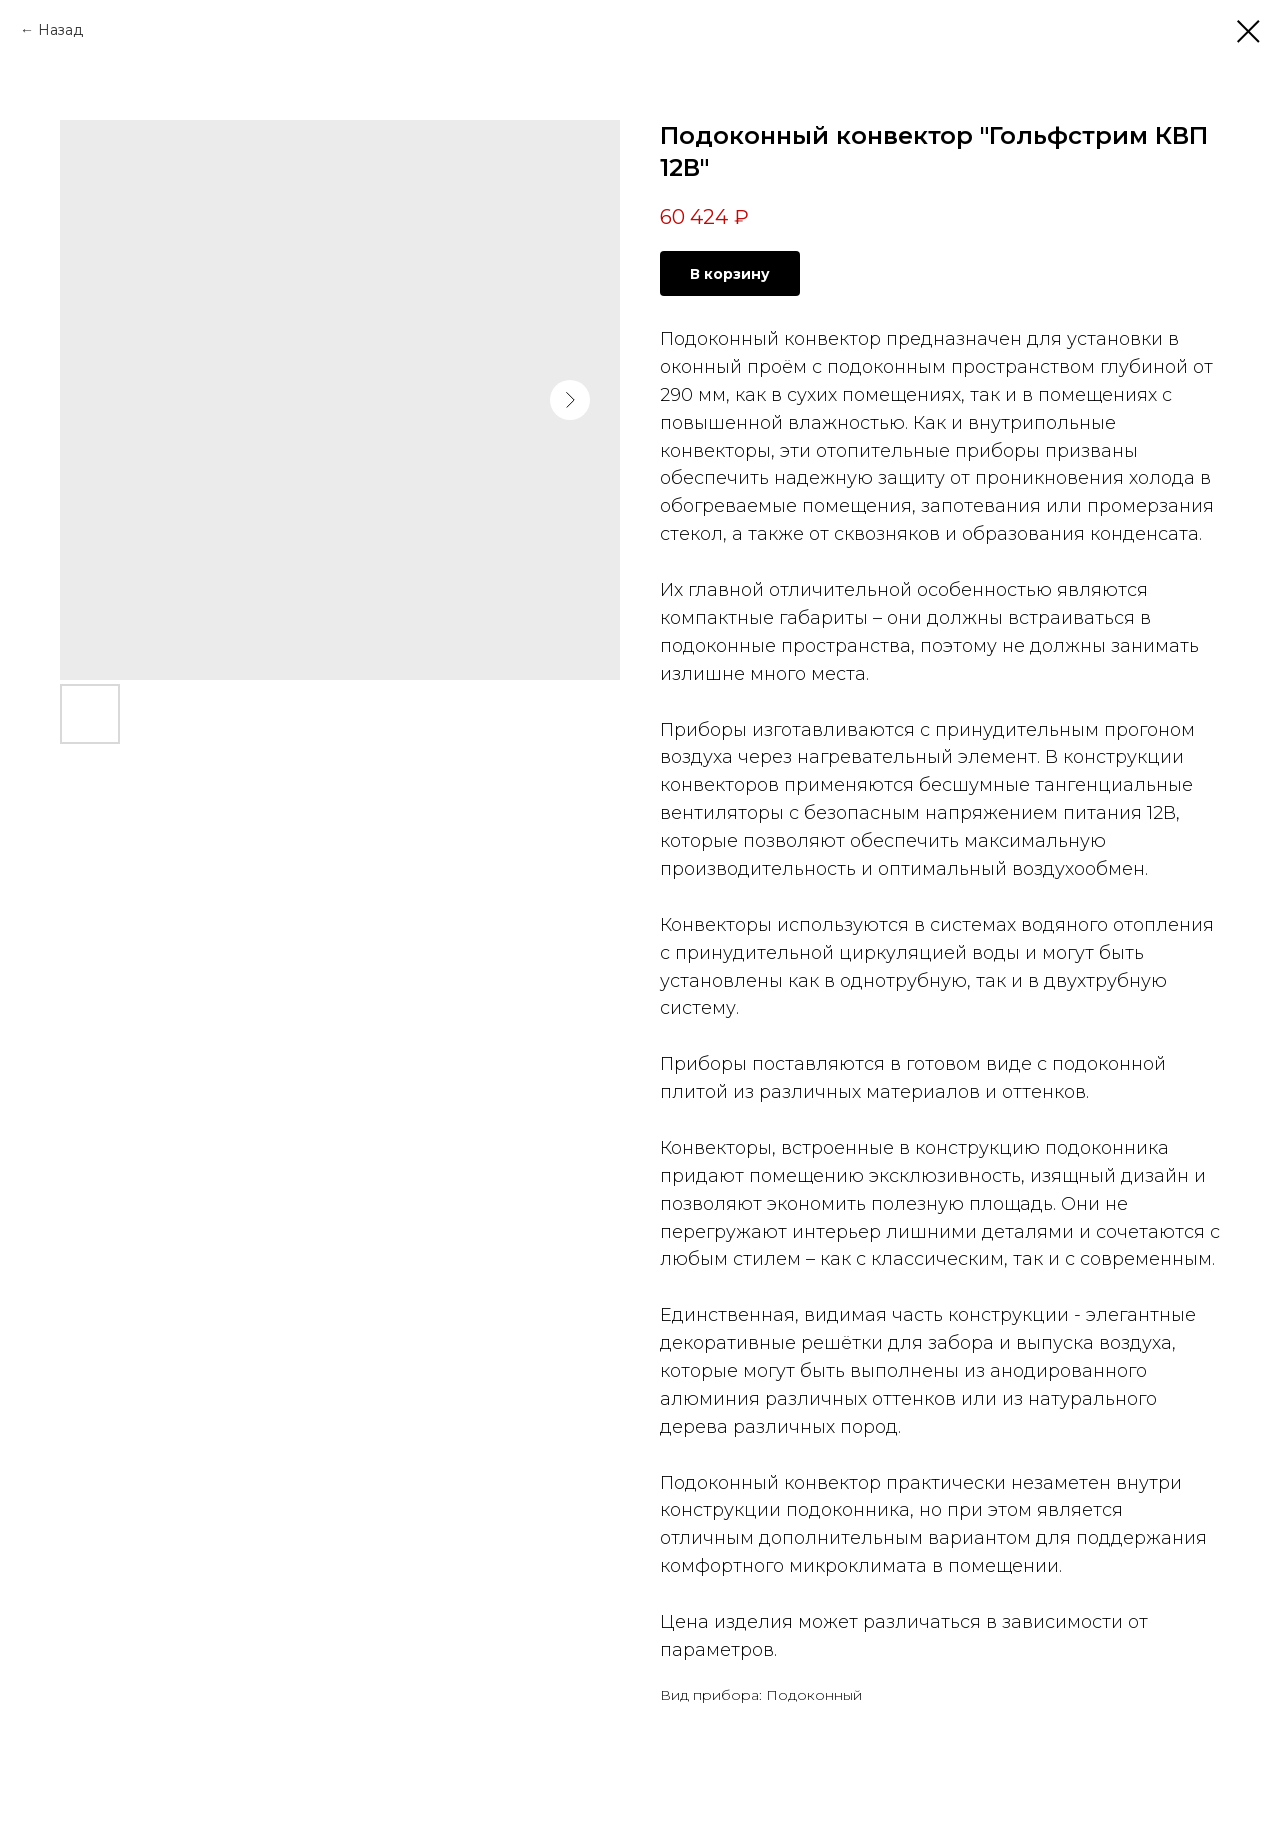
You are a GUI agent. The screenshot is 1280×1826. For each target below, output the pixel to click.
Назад (60, 30)
